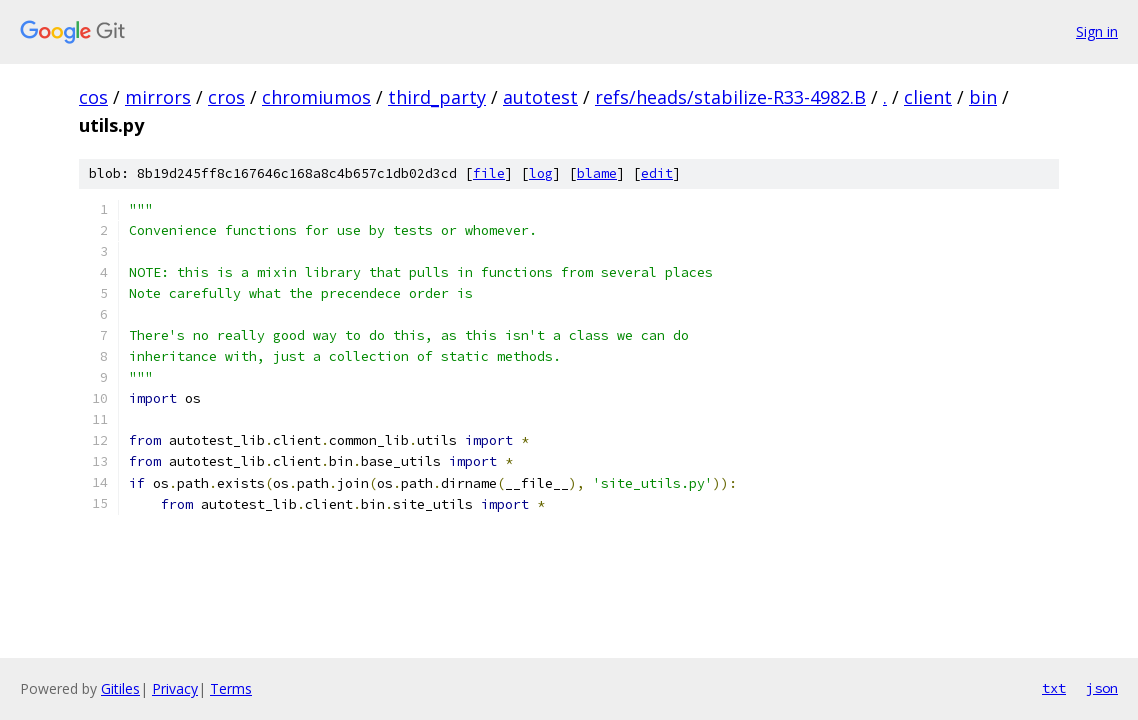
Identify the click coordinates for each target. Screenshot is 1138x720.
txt (1054, 688)
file (489, 173)
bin (983, 97)
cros (226, 97)
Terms (231, 688)
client (928, 97)
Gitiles (120, 688)
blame (597, 173)
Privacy (175, 688)
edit (657, 173)
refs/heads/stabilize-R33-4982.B (730, 97)
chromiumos (316, 97)
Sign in (1097, 31)
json (1102, 688)
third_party (437, 97)
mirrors (158, 97)
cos (93, 97)
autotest (540, 97)
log (541, 173)
